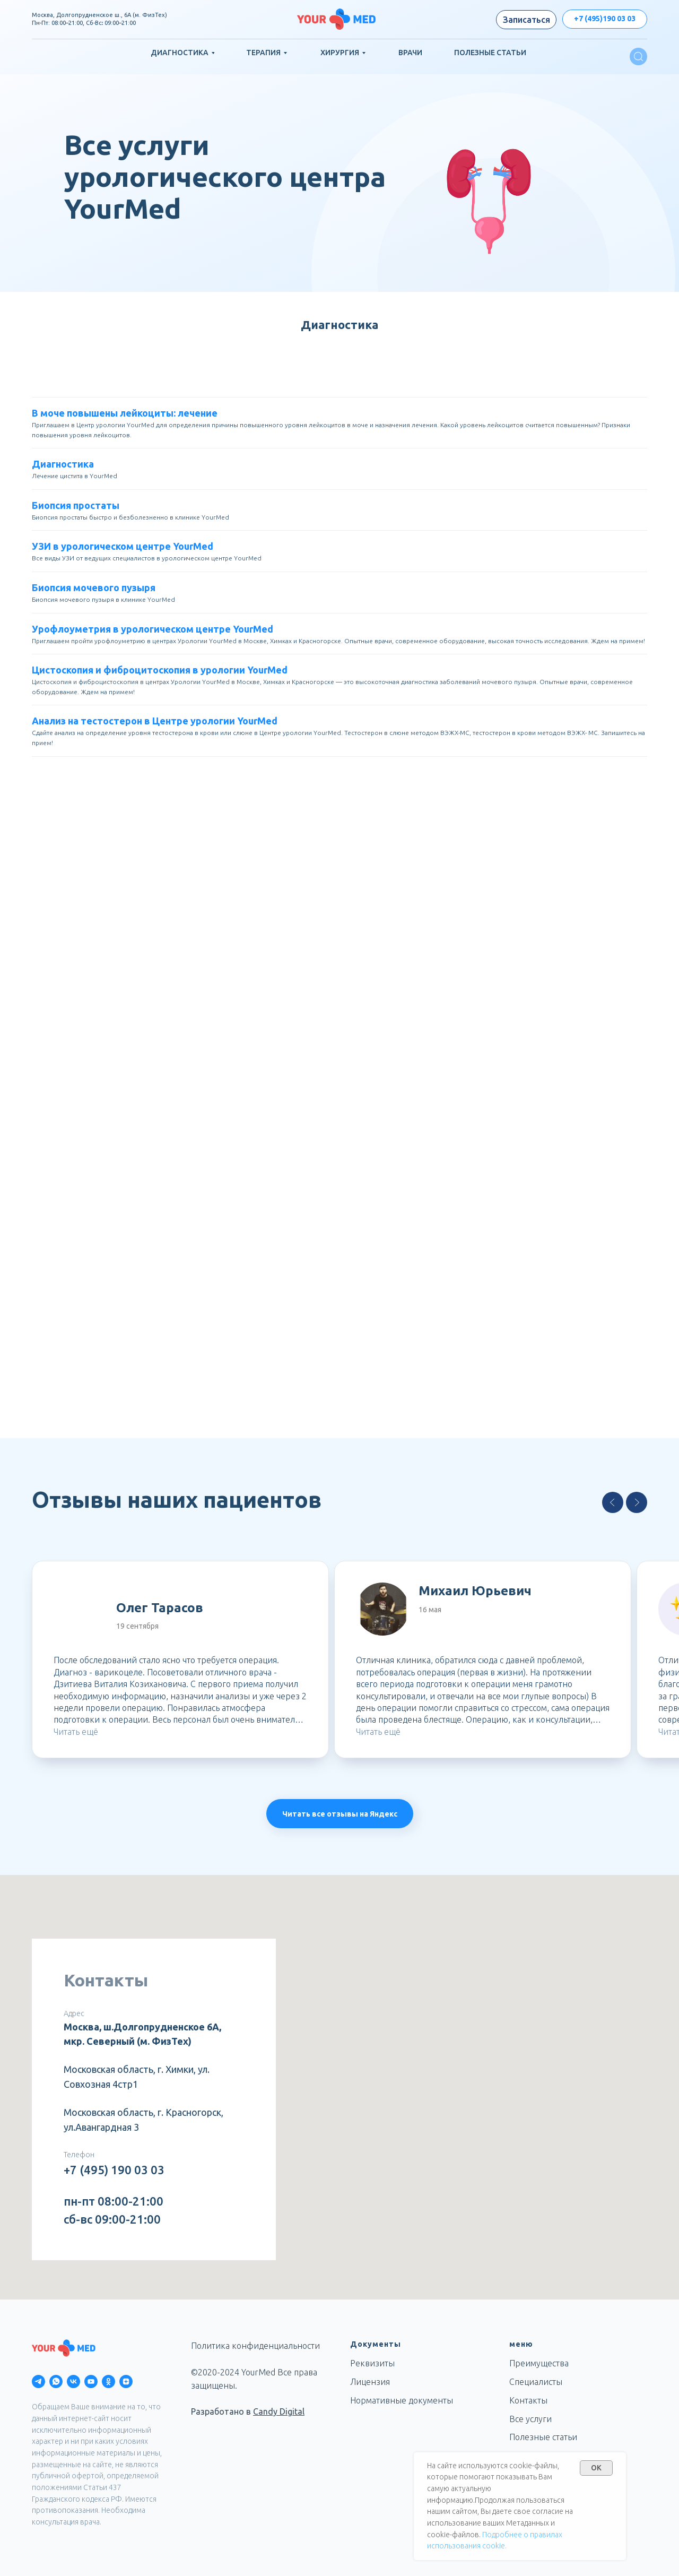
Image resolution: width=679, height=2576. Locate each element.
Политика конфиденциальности (255, 2345)
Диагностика (63, 464)
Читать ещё (76, 1731)
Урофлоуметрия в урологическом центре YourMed (152, 629)
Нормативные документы (401, 2400)
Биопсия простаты (75, 505)
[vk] (73, 2381)
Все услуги (530, 2419)
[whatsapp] (56, 2381)
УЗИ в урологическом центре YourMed (122, 546)
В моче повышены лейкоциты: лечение (124, 413)
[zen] (126, 2381)
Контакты (528, 2400)
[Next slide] (636, 1502)
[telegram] (38, 2381)
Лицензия (370, 2382)
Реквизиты (372, 2363)
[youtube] (91, 2381)
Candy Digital (278, 2411)
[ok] (108, 2381)
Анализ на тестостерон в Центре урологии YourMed (154, 720)
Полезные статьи (543, 2437)
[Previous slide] (612, 1502)
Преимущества (539, 2363)
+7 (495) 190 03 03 (114, 2169)
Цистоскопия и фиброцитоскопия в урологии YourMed (160, 669)
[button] (526, 19)
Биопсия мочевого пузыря (93, 587)
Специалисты (535, 2382)
